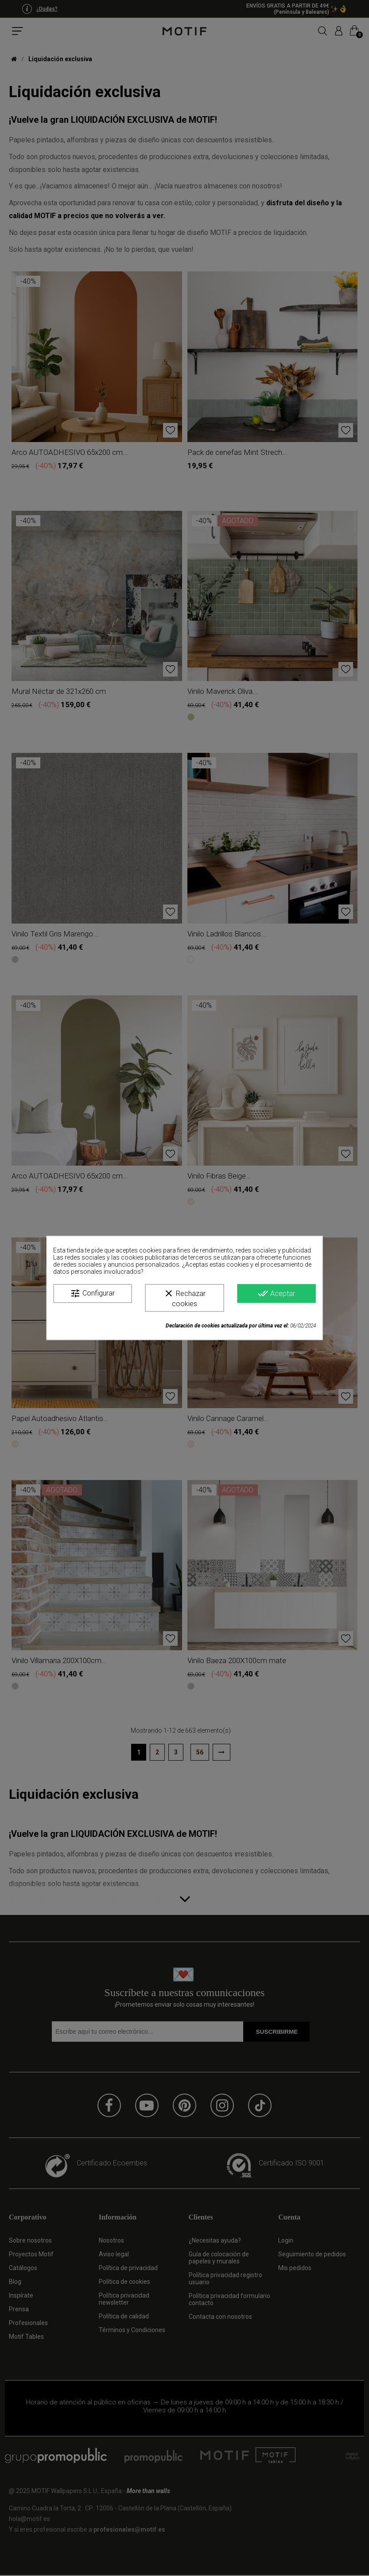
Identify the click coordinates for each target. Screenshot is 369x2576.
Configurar (92, 1293)
